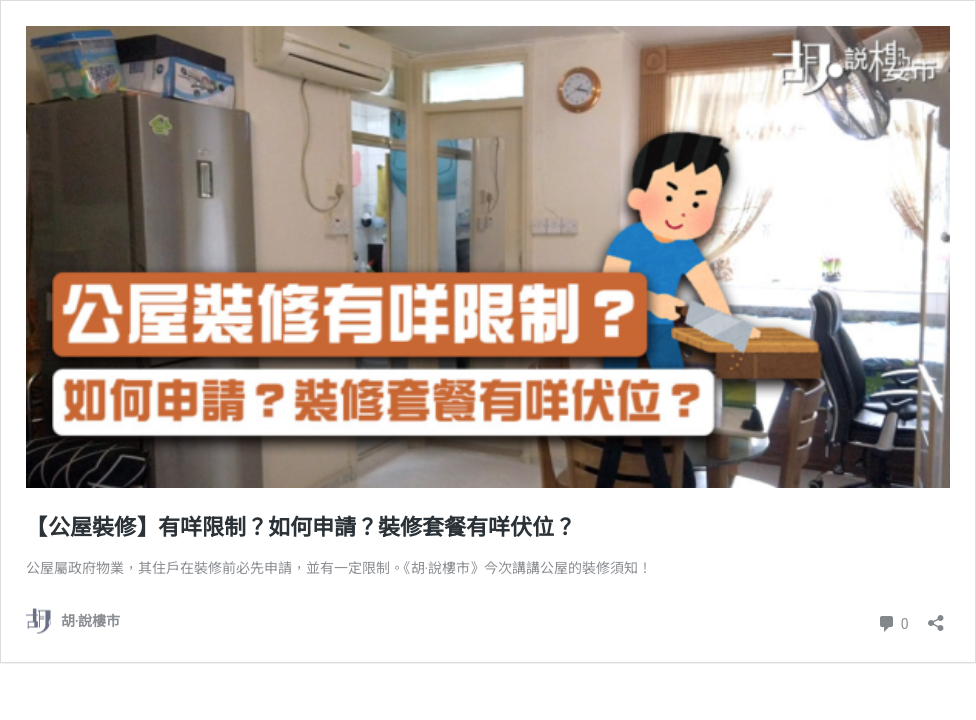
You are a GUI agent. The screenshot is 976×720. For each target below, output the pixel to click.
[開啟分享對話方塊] (936, 616)
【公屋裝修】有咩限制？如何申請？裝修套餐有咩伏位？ (301, 527)
